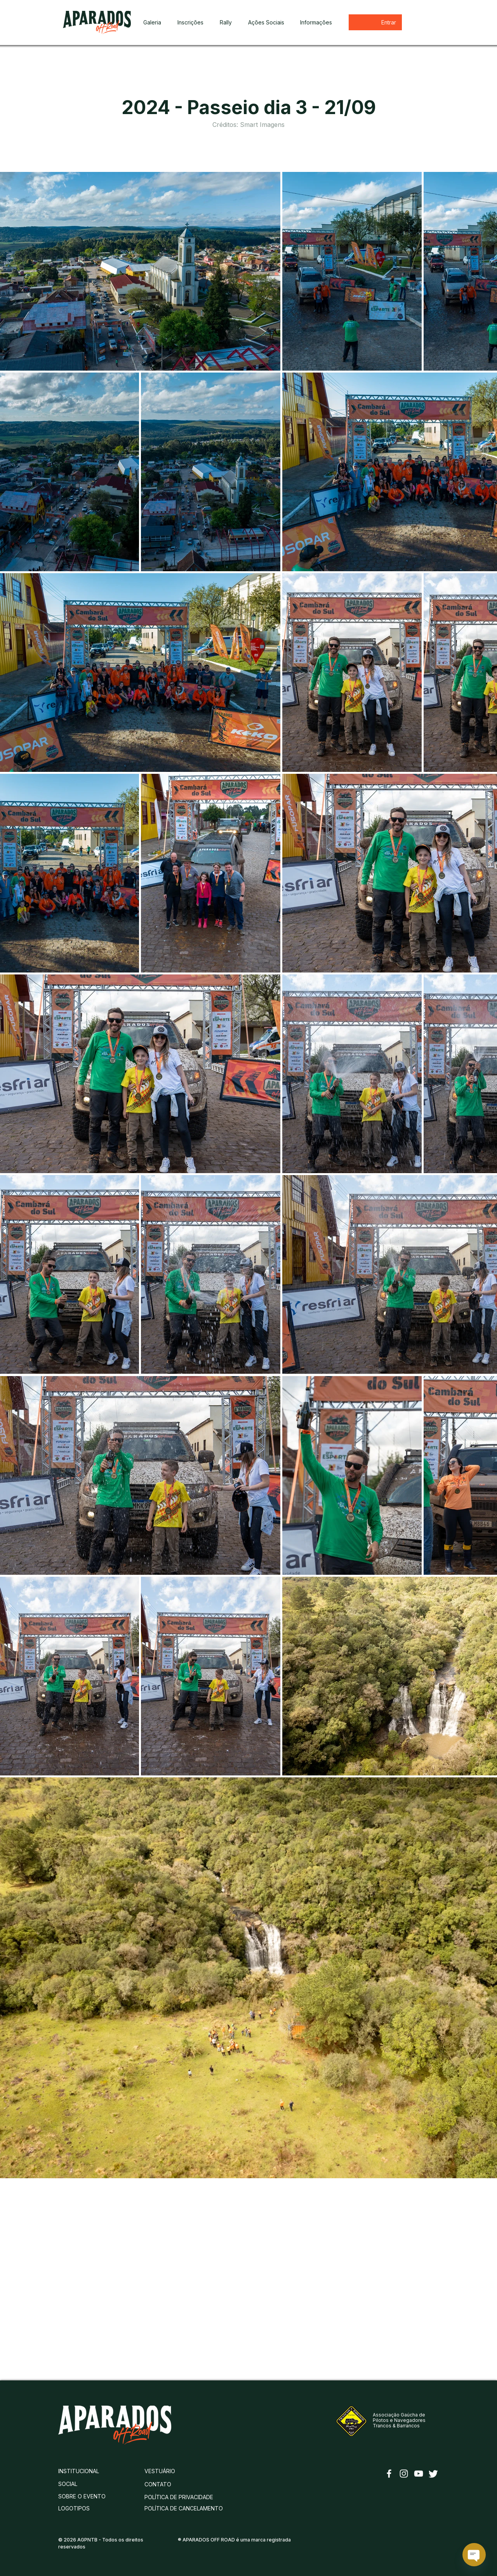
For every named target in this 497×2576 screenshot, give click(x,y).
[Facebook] (389, 2473)
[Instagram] (403, 2473)
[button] (226, 22)
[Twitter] (433, 2473)
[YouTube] (418, 2473)
